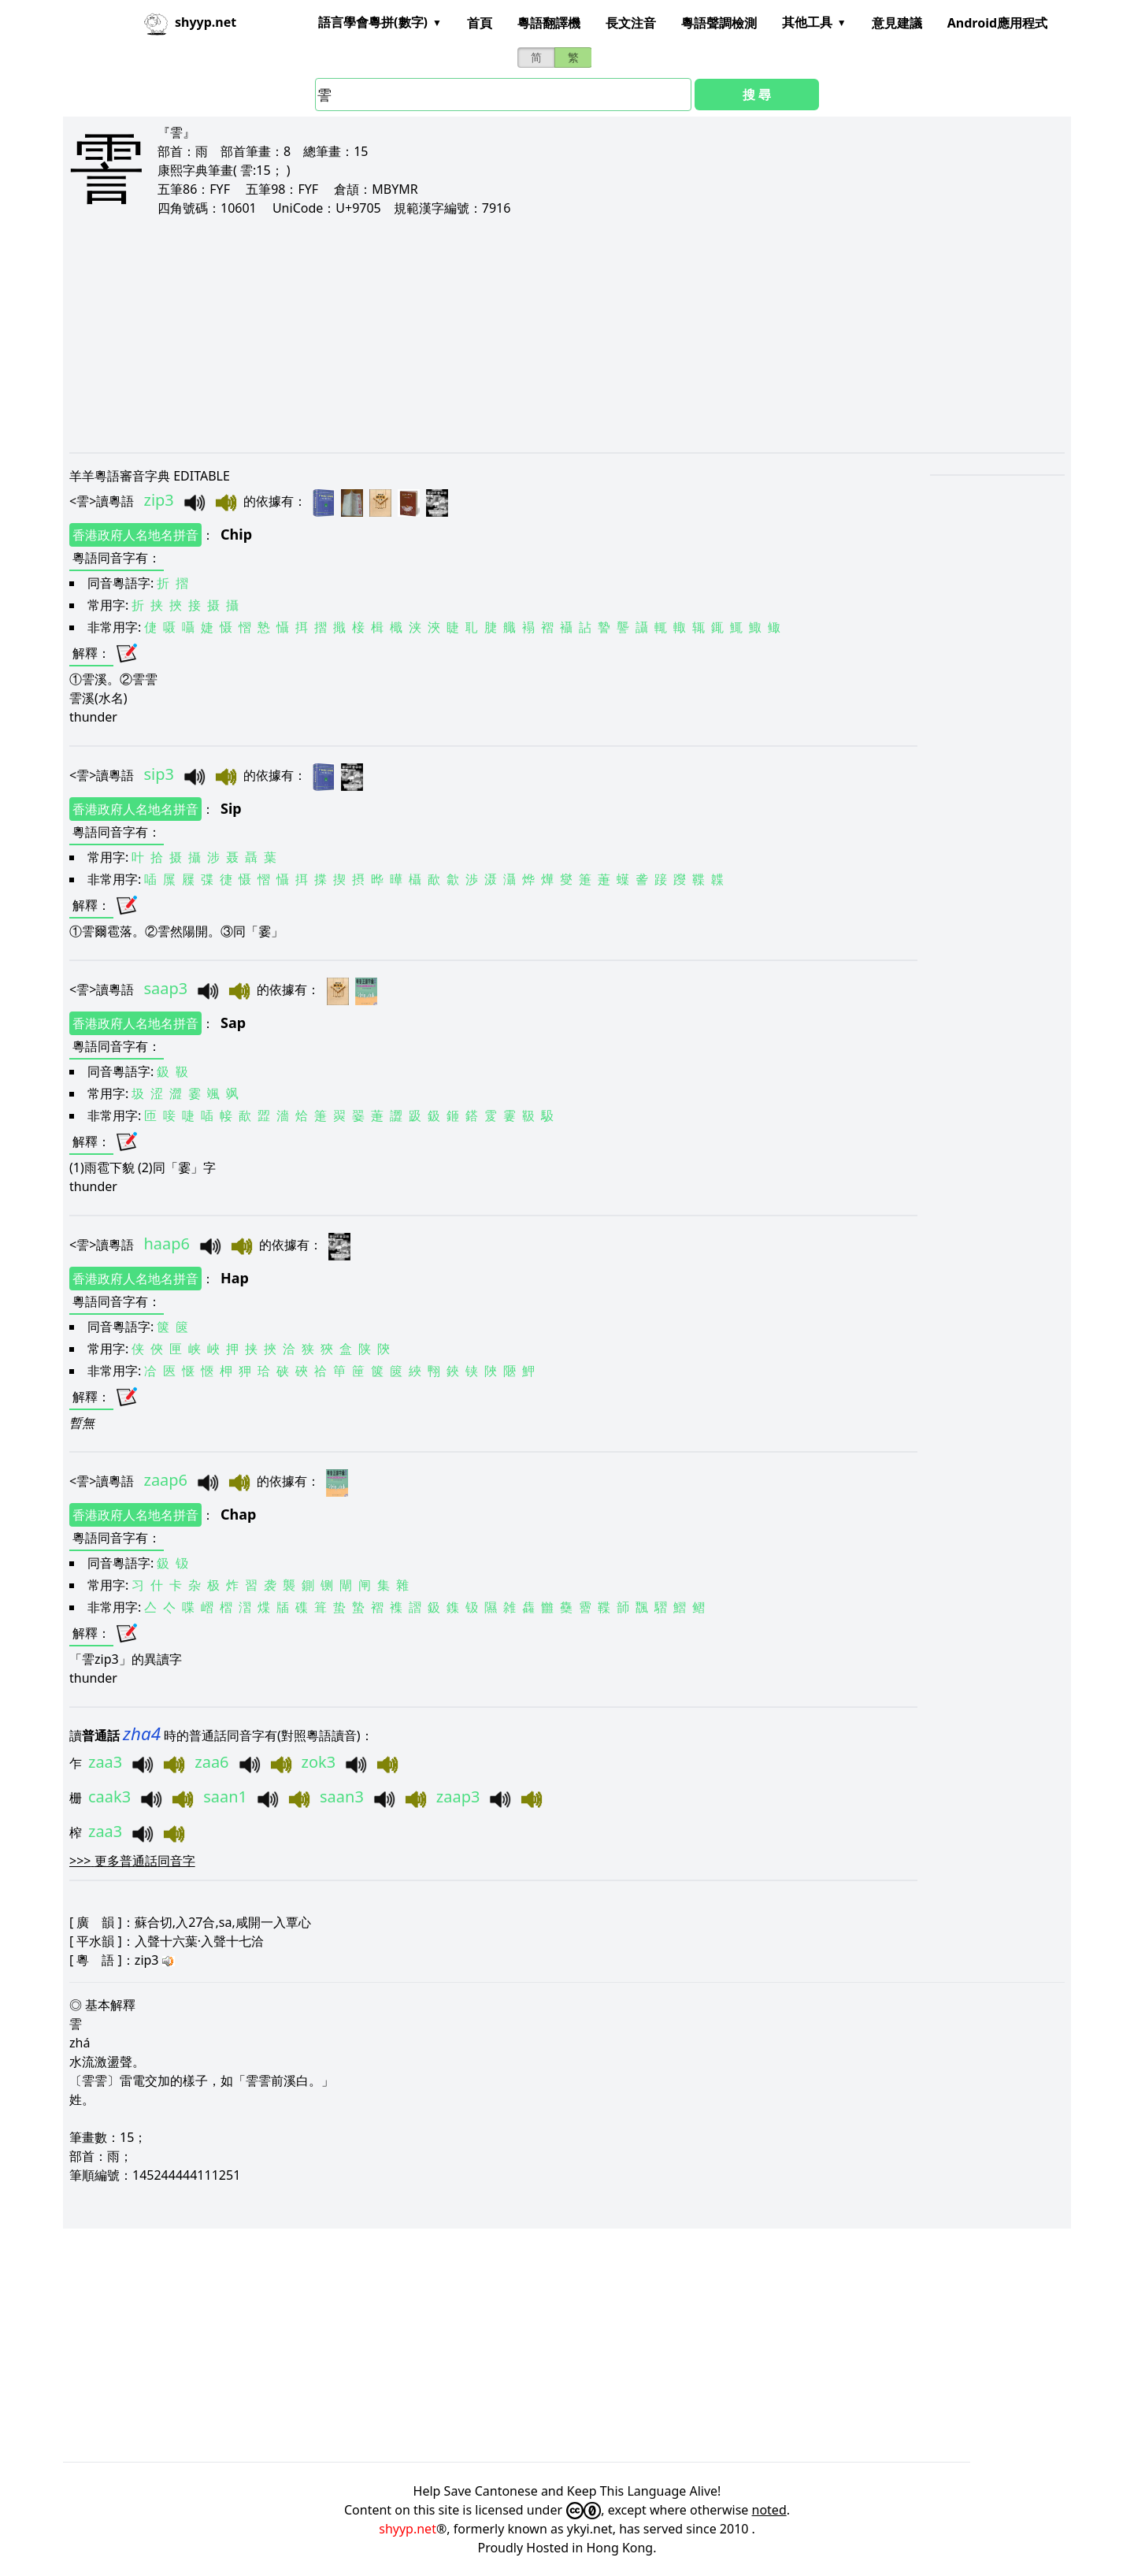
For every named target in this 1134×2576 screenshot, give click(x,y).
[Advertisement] (541, 334)
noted (769, 2509)
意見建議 (897, 23)
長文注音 (631, 23)
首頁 (479, 23)
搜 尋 (757, 94)
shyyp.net (407, 2528)
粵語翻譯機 (548, 23)
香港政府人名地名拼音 (135, 535)
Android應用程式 (997, 23)
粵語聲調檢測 (719, 23)
